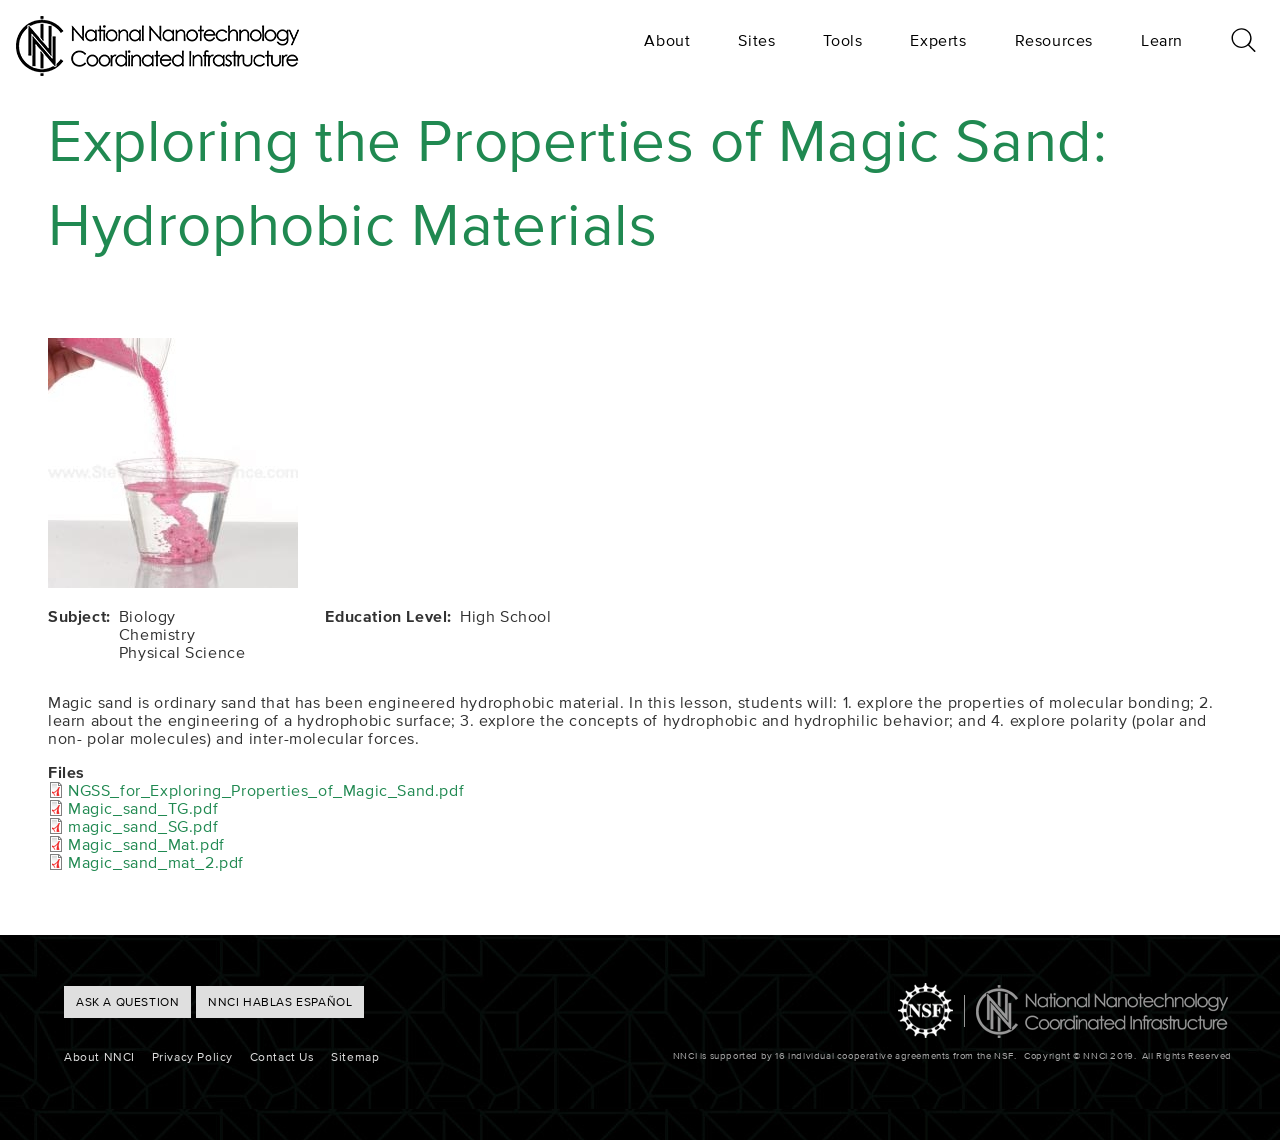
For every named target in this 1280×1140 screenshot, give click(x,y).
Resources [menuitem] (1054, 40)
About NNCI (99, 1056)
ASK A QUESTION (127, 1001)
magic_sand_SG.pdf (143, 826)
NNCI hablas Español (280, 1001)
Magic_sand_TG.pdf (143, 808)
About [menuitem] (667, 40)
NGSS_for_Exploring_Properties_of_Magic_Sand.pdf (266, 790)
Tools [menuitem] (842, 40)
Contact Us (282, 1056)
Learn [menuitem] (1162, 40)
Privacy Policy (192, 1056)
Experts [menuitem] (938, 40)
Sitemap (355, 1056)
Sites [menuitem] (756, 40)
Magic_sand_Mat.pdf (146, 844)
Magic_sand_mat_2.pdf (156, 862)
